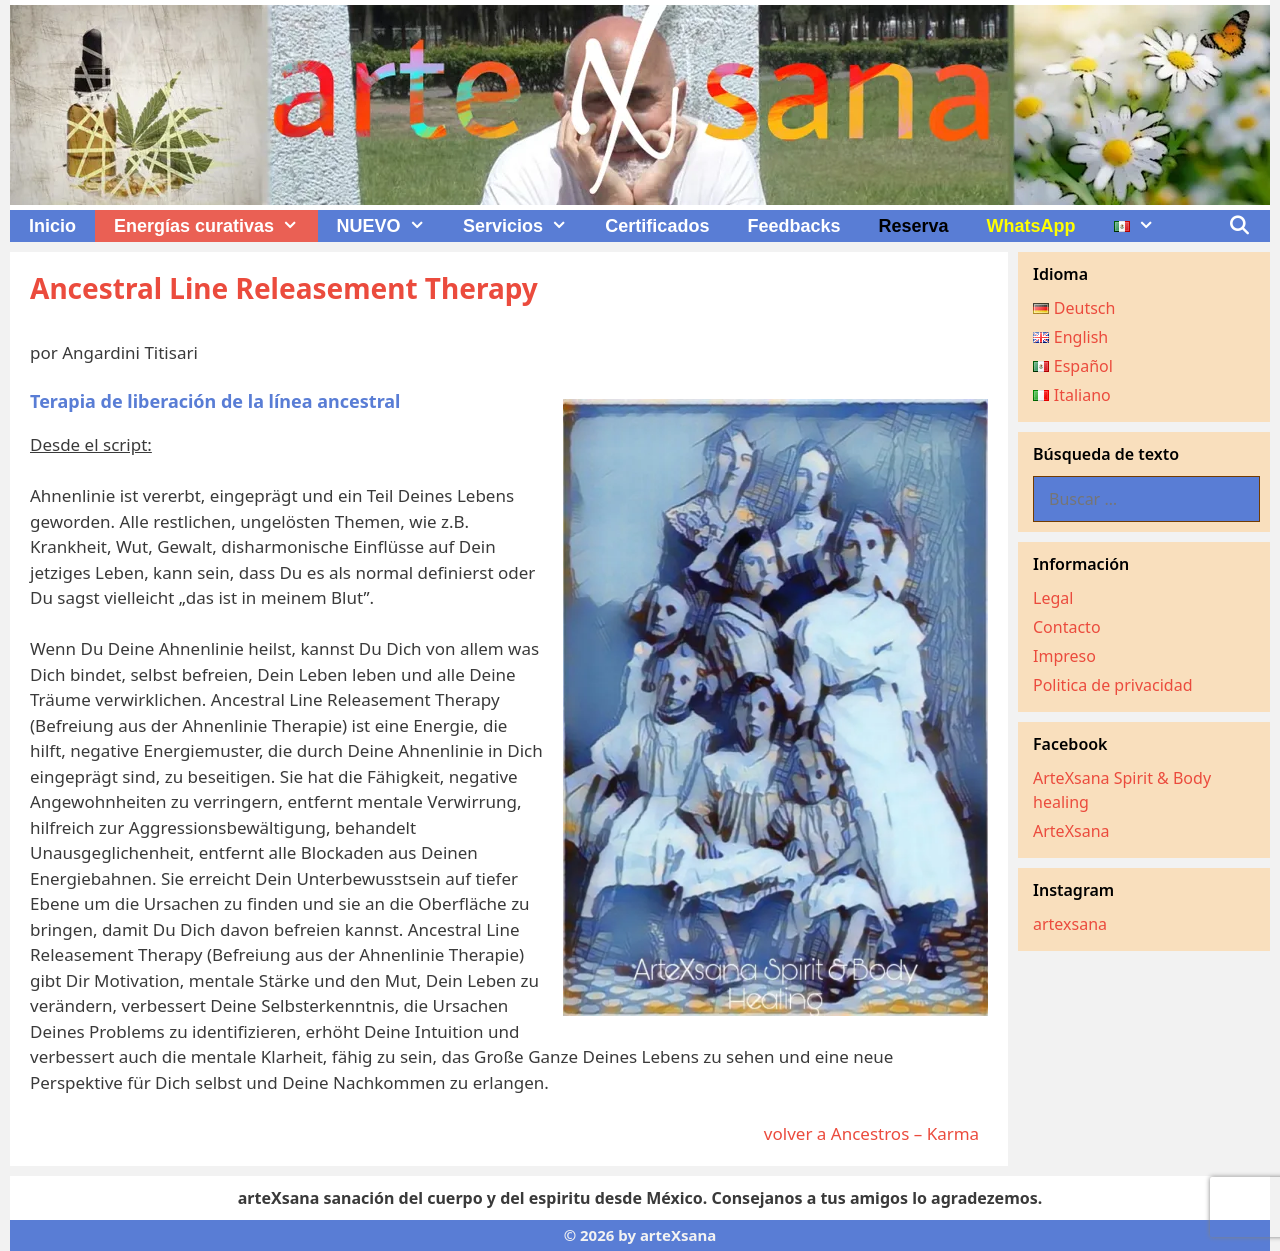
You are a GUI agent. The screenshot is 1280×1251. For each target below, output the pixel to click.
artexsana (1070, 924)
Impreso (1064, 656)
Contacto (1067, 627)
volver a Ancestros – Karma (876, 1133)
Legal (1053, 598)
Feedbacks (793, 226)
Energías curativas (215, 226)
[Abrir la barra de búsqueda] (1239, 226)
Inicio (52, 226)
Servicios (524, 226)
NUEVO (390, 226)
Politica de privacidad (1113, 685)
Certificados (657, 226)
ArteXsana (1071, 831)
